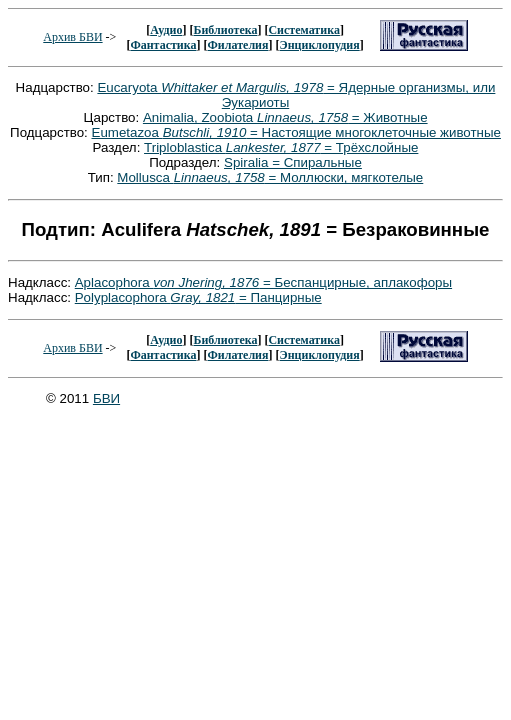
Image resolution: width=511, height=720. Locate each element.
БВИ (106, 398)
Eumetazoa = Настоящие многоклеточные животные (296, 132)
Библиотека (225, 30)
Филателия (238, 45)
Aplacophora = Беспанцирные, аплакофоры (263, 282)
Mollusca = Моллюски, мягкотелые (270, 177)
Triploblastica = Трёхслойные (281, 147)
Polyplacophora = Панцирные (198, 297)
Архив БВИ (72, 37)
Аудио (166, 30)
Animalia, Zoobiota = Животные (285, 117)
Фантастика (163, 45)
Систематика (303, 30)
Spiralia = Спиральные (293, 162)
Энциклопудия (320, 45)
